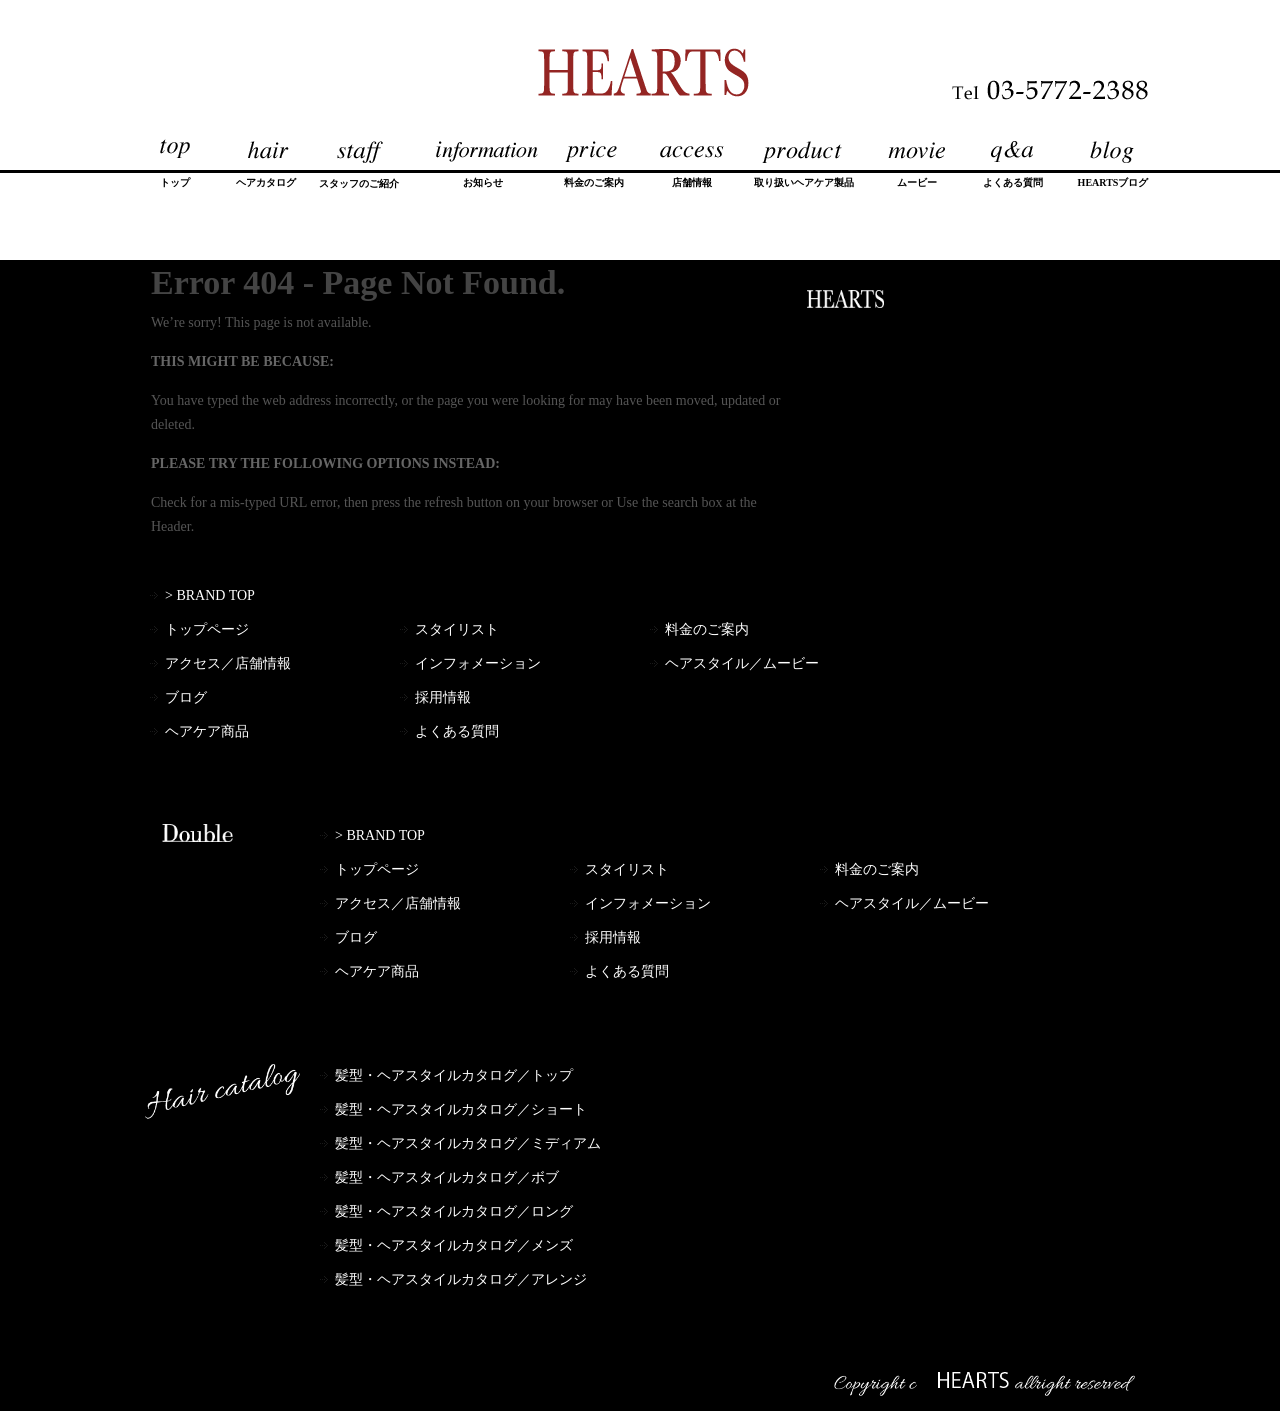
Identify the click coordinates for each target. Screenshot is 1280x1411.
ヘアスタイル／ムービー (742, 663)
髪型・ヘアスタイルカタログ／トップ (454, 1075)
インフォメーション (478, 663)
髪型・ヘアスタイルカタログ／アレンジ (461, 1279)
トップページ (207, 629)
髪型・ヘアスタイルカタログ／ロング (454, 1211)
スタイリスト (457, 629)
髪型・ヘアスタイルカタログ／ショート (461, 1109)
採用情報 (443, 697)
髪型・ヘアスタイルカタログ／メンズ (454, 1245)
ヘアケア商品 (207, 731)
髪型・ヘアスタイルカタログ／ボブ (447, 1177)
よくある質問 (457, 731)
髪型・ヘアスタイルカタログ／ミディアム (468, 1143)
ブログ (186, 697)
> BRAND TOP (210, 595)
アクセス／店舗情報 (228, 663)
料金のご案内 (707, 629)
